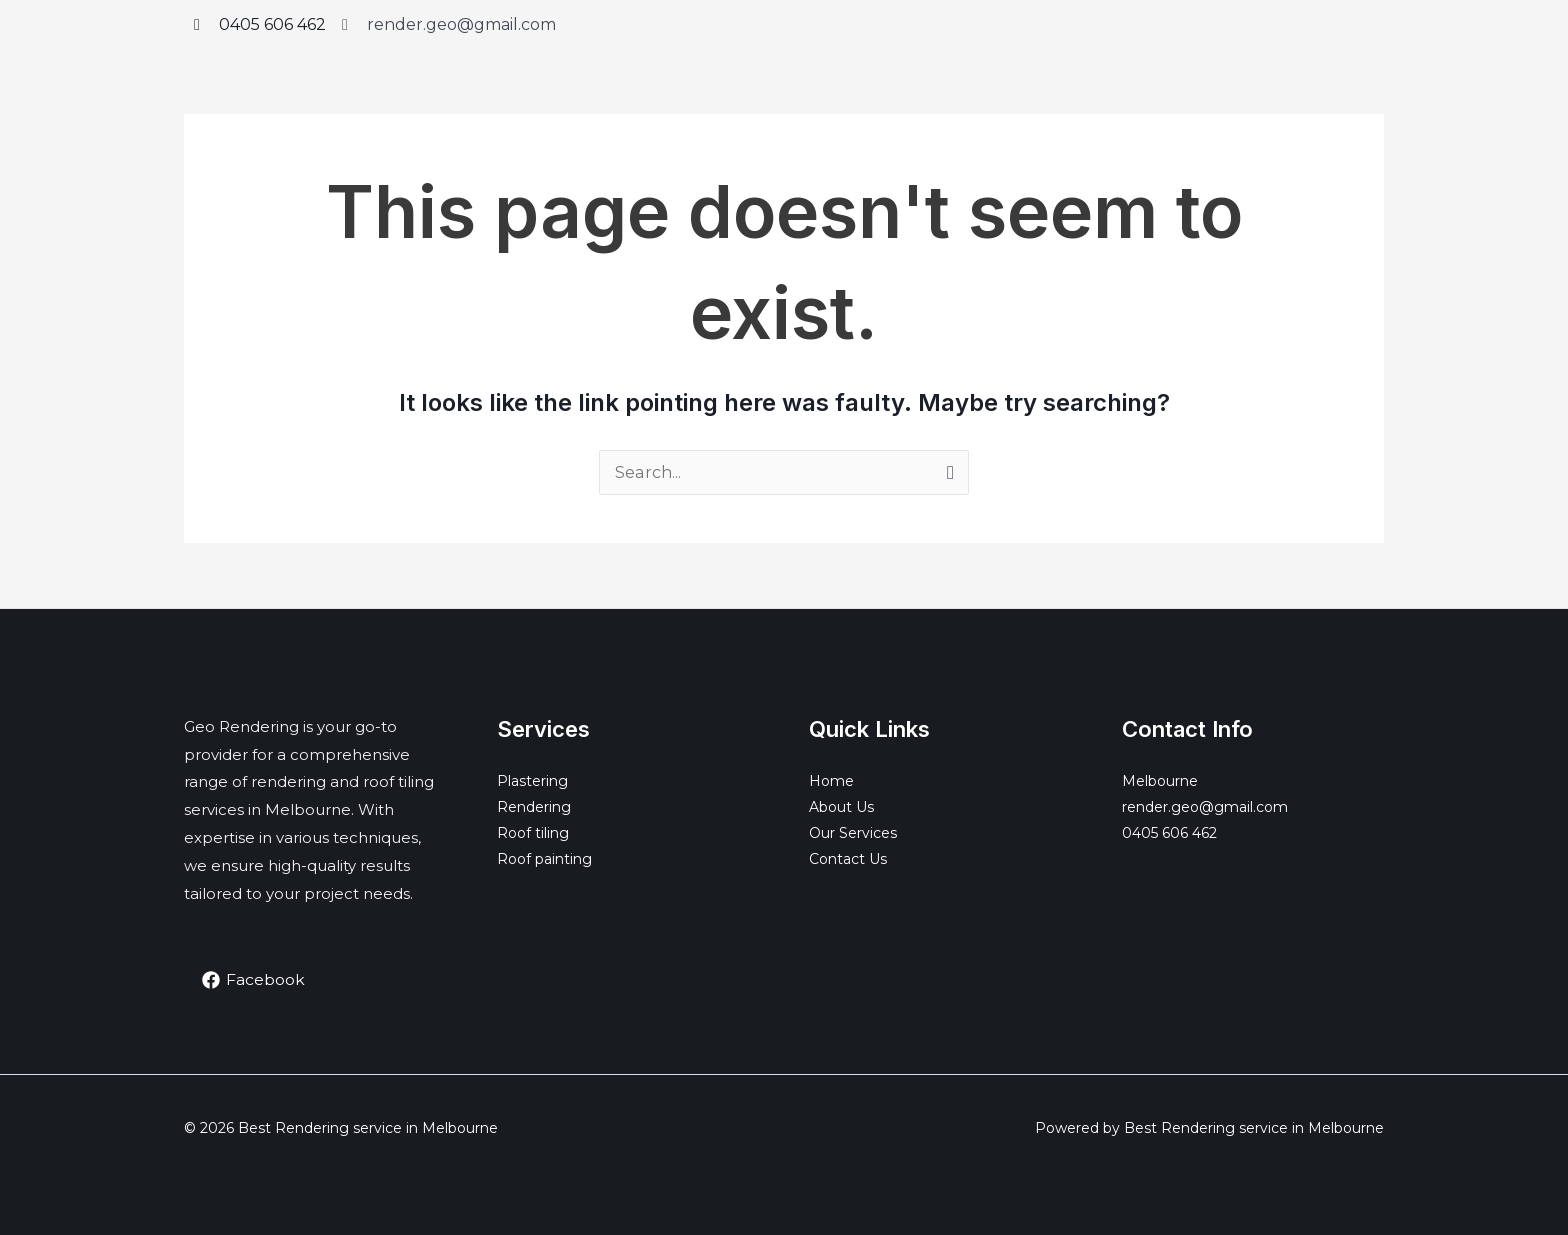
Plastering (532, 781)
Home (831, 781)
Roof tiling (533, 833)
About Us (841, 807)
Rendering (534, 807)
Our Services (853, 833)
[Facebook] (254, 980)
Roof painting (544, 859)
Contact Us (848, 859)
